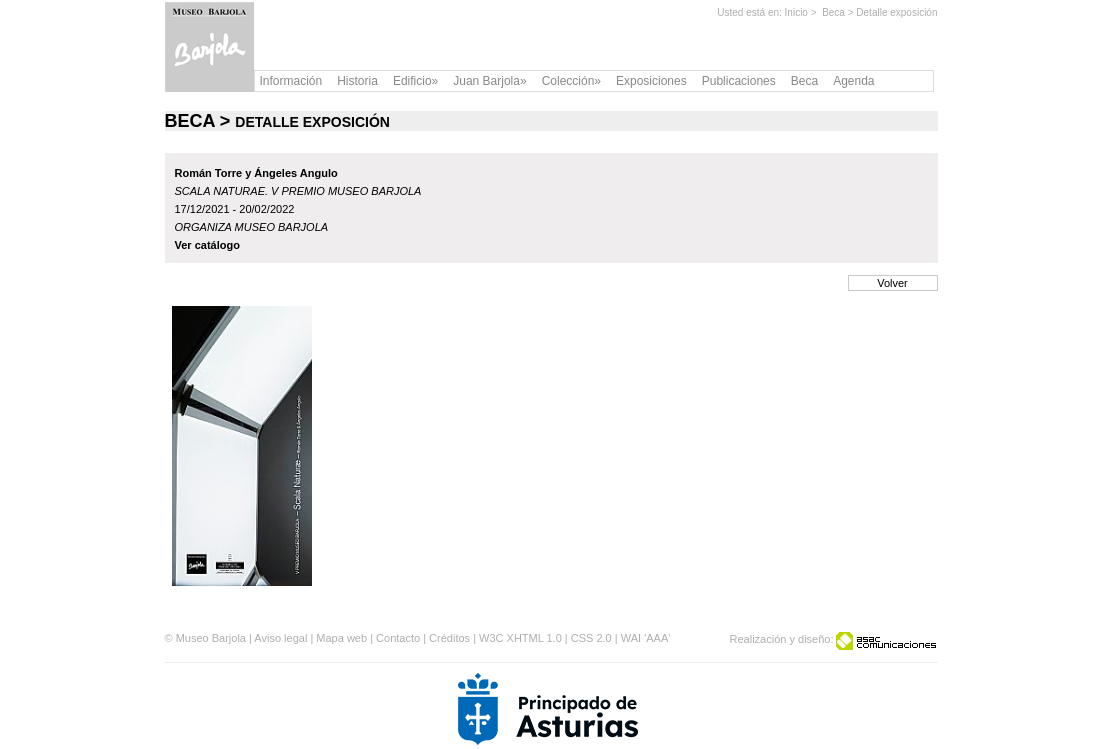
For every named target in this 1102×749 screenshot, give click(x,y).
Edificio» (415, 81)
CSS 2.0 (591, 638)
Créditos (449, 638)
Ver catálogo (207, 245)
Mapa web (341, 638)
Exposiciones (651, 81)
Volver (892, 283)
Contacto (398, 638)
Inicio (796, 12)
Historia (357, 81)
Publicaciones (739, 81)
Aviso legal (280, 638)
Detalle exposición (896, 12)
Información (291, 81)
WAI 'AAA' (646, 638)
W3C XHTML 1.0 (520, 638)
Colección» (571, 81)
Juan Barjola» (489, 81)
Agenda (853, 81)
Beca (833, 12)
